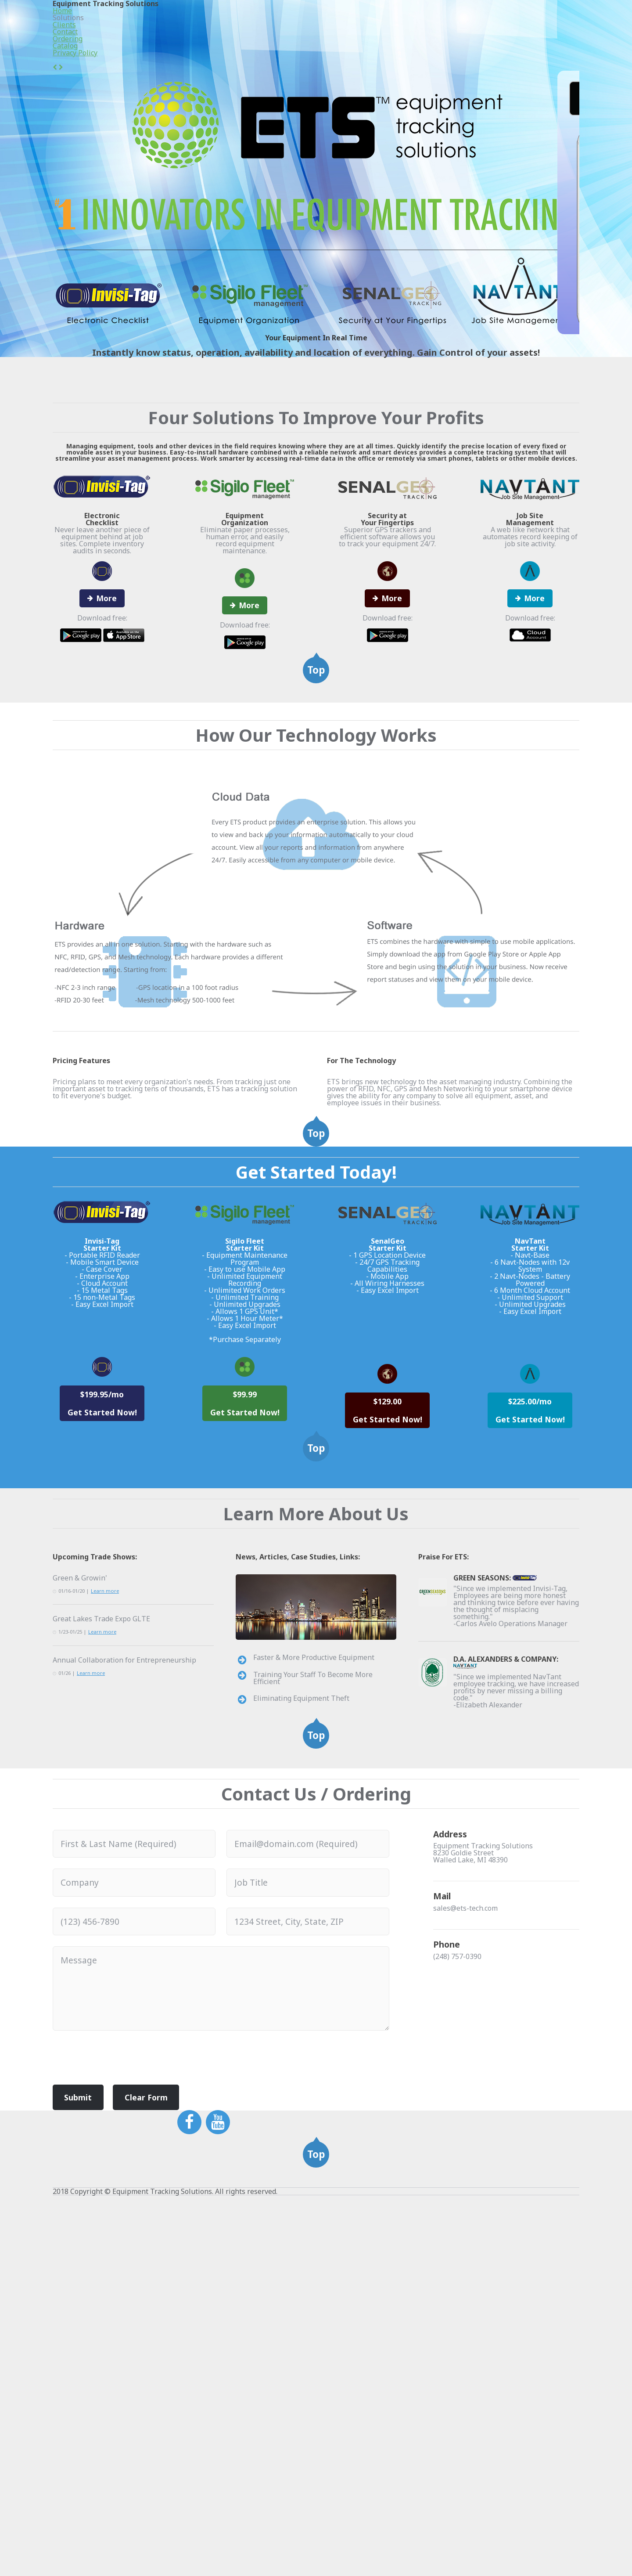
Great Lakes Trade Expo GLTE (97, 1926)
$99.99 (244, 1632)
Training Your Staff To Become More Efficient (318, 1993)
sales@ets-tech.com (462, 2252)
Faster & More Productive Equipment (306, 1974)
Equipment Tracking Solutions (139, 20)
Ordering (445, 21)
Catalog (493, 21)
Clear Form (138, 2419)
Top (316, 783)
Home (258, 21)
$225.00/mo (530, 1643)
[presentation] (119, 2384)
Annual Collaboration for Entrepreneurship (115, 1973)
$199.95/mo (102, 1643)
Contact (396, 21)
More (106, 695)
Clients (351, 21)
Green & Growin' (77, 1878)
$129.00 (387, 1643)
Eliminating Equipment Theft (293, 2013)
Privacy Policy (551, 21)
